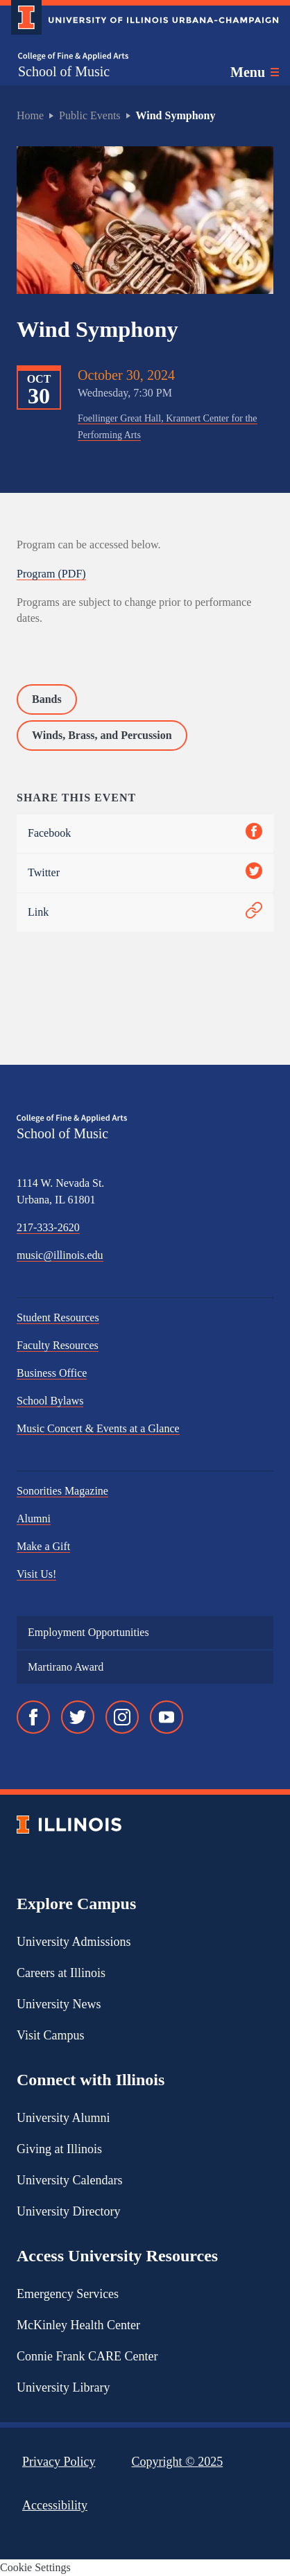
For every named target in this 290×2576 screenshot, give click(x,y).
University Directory (68, 2211)
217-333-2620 (48, 1227)
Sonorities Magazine (62, 1491)
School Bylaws (50, 1401)
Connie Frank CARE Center (87, 2356)
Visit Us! (36, 1574)
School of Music (64, 71)
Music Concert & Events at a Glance (98, 1428)
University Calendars (69, 2180)
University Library (63, 2387)
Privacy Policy (59, 2462)
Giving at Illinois (59, 2149)
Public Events (89, 115)
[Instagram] (122, 1717)
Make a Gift (43, 1546)
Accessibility (54, 2505)
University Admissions (74, 1942)
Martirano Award (65, 1667)
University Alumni (63, 2118)
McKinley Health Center (78, 2325)
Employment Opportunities (88, 1632)
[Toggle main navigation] (254, 72)
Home (30, 115)
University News (59, 2004)
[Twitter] (77, 1717)
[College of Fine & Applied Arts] (73, 56)
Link (145, 912)
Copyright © (177, 2462)
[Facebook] (33, 1717)
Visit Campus (50, 2035)
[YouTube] (166, 1717)
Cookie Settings (35, 2567)
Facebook (145, 833)
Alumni (34, 1518)
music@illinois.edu (60, 1255)
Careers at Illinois (61, 1973)
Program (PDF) (51, 574)
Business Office (52, 1373)
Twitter (145, 873)
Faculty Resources (58, 1345)
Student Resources (58, 1317)
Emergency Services (68, 2294)
